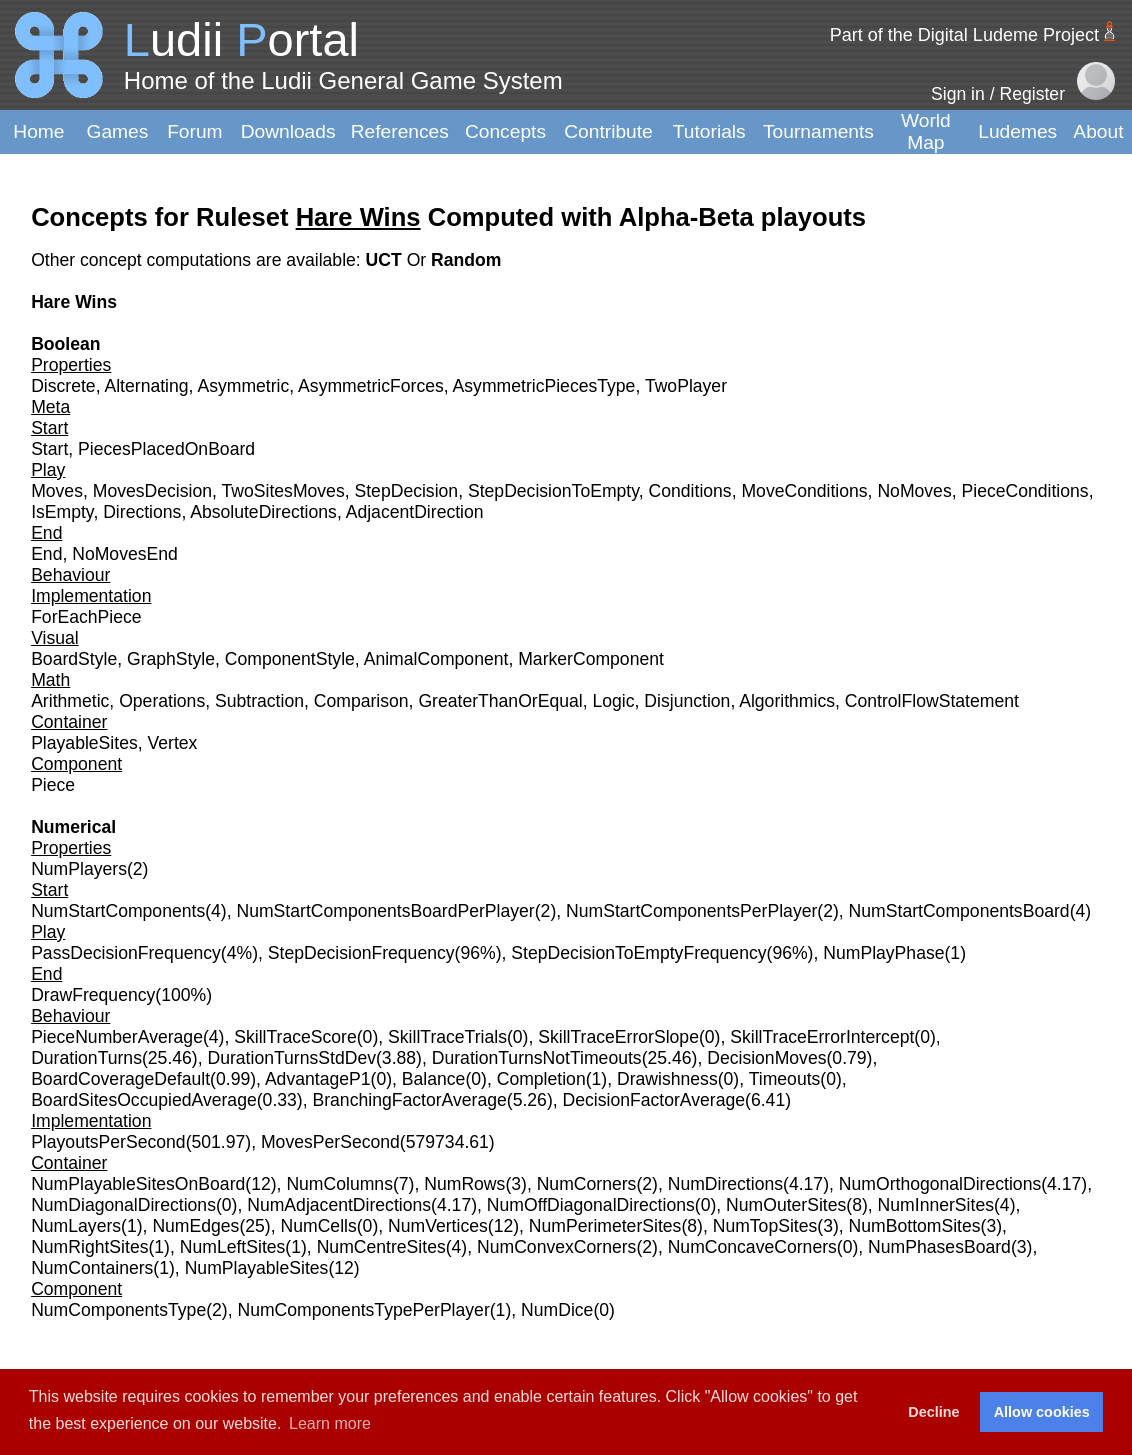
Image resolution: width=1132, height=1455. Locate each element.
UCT (386, 260)
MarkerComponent (591, 659)
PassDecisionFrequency (126, 953)
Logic (613, 701)
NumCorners (587, 1184)
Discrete (63, 386)
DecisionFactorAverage (654, 1100)
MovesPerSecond (330, 1142)
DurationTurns (86, 1058)
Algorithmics (787, 701)
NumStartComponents (118, 911)
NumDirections (725, 1184)
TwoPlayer (686, 386)
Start (49, 449)
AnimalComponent (436, 659)
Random (466, 260)
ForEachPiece (86, 617)
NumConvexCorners (556, 1247)
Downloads (288, 131)
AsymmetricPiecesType (544, 386)
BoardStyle (74, 659)
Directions (142, 512)
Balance (434, 1079)
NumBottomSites (915, 1226)
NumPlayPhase (883, 953)
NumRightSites (89, 1247)
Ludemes (1017, 131)
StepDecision (406, 491)
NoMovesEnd (125, 554)
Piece (53, 785)
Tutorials (709, 131)
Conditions (690, 491)
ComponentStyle (290, 659)
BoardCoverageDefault (120, 1079)
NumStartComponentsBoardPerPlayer (385, 911)
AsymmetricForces (371, 386)
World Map (926, 131)
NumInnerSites (936, 1205)
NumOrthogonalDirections (940, 1184)
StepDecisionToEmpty (553, 491)
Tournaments (818, 131)
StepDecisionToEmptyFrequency (638, 953)
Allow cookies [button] (1042, 1412)
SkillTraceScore (295, 1037)
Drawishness (667, 1079)
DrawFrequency (93, 995)
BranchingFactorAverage (409, 1100)
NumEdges (195, 1226)
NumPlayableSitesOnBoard (138, 1184)
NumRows (464, 1184)
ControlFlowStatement (932, 701)
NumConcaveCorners (752, 1247)
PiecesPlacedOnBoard (166, 449)
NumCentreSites (381, 1247)
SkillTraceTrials (447, 1037)
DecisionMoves (766, 1058)
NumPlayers (79, 869)
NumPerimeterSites (605, 1226)
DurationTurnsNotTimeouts (537, 1058)
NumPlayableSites (257, 1268)
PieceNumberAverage (117, 1037)
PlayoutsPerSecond (108, 1142)
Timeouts (785, 1079)
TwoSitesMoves (283, 491)
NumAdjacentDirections (339, 1205)
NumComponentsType (118, 1310)
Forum (194, 131)
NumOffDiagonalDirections (591, 1205)
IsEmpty (62, 512)
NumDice (557, 1310)
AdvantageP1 (318, 1079)
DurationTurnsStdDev (291, 1058)
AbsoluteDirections (263, 512)
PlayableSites (84, 743)
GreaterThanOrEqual (500, 701)
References (400, 131)
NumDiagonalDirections (123, 1205)
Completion (541, 1079)
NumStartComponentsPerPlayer (691, 911)
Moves (57, 491)
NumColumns (339, 1184)
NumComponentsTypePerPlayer (363, 1310)
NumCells (319, 1226)
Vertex (173, 743)
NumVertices (438, 1226)
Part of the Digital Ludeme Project (964, 35)
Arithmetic (70, 701)
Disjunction (687, 701)
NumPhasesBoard (939, 1247)
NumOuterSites (786, 1205)
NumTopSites (765, 1226)
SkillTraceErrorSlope (618, 1037)
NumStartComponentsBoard (959, 911)
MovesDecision (152, 491)
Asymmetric (243, 386)
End (46, 554)
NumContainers (92, 1268)
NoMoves (914, 491)
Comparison (361, 701)
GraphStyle (171, 659)
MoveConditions (804, 491)
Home (38, 131)
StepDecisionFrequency (361, 953)
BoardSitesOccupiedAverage (144, 1100)
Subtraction (259, 701)
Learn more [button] (330, 1423)
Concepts (505, 131)
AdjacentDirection (415, 512)
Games (118, 131)
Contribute (608, 131)
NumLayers (76, 1226)
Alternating (146, 386)
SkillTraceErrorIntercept (822, 1037)
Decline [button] (933, 1412)
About (1098, 131)
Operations (162, 701)
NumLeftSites (233, 1247)
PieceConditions (1024, 491)
